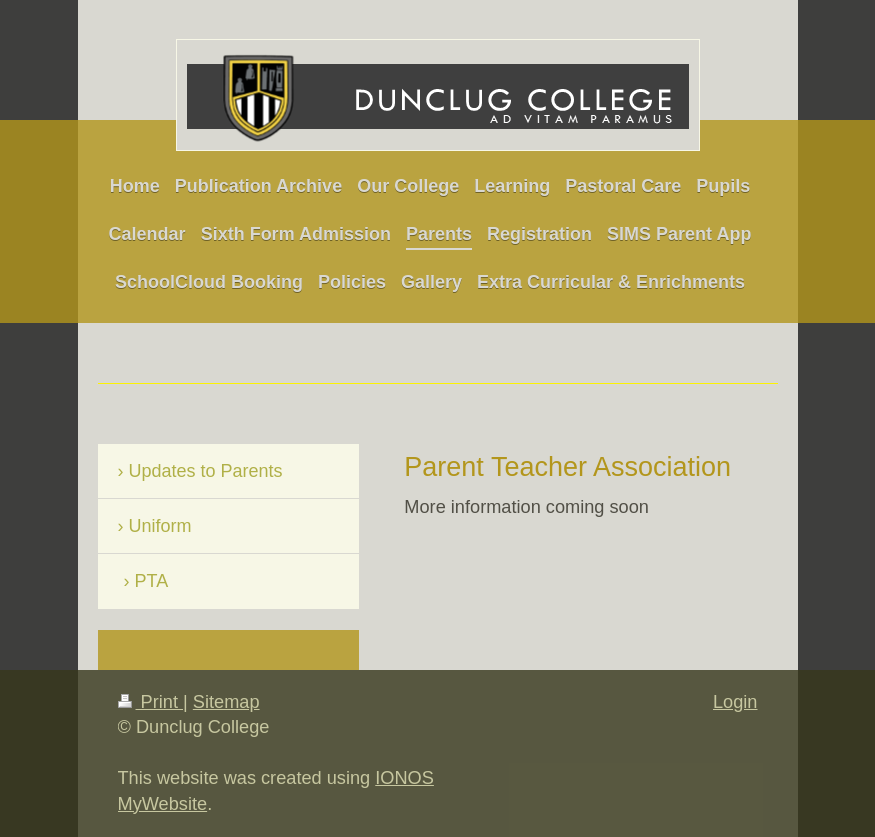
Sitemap (226, 702)
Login (735, 702)
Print (151, 702)
